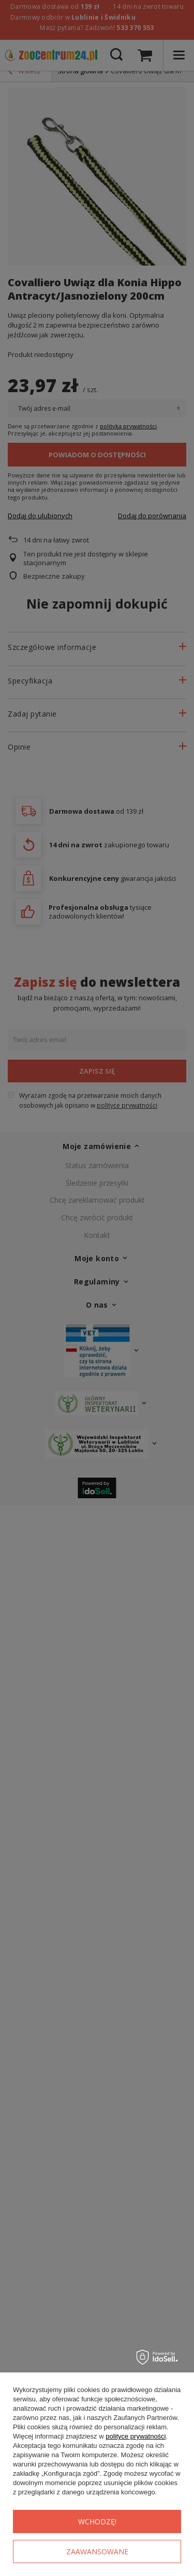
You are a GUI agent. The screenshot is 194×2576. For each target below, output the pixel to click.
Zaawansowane (97, 2551)
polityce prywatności (136, 2436)
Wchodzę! (97, 2521)
